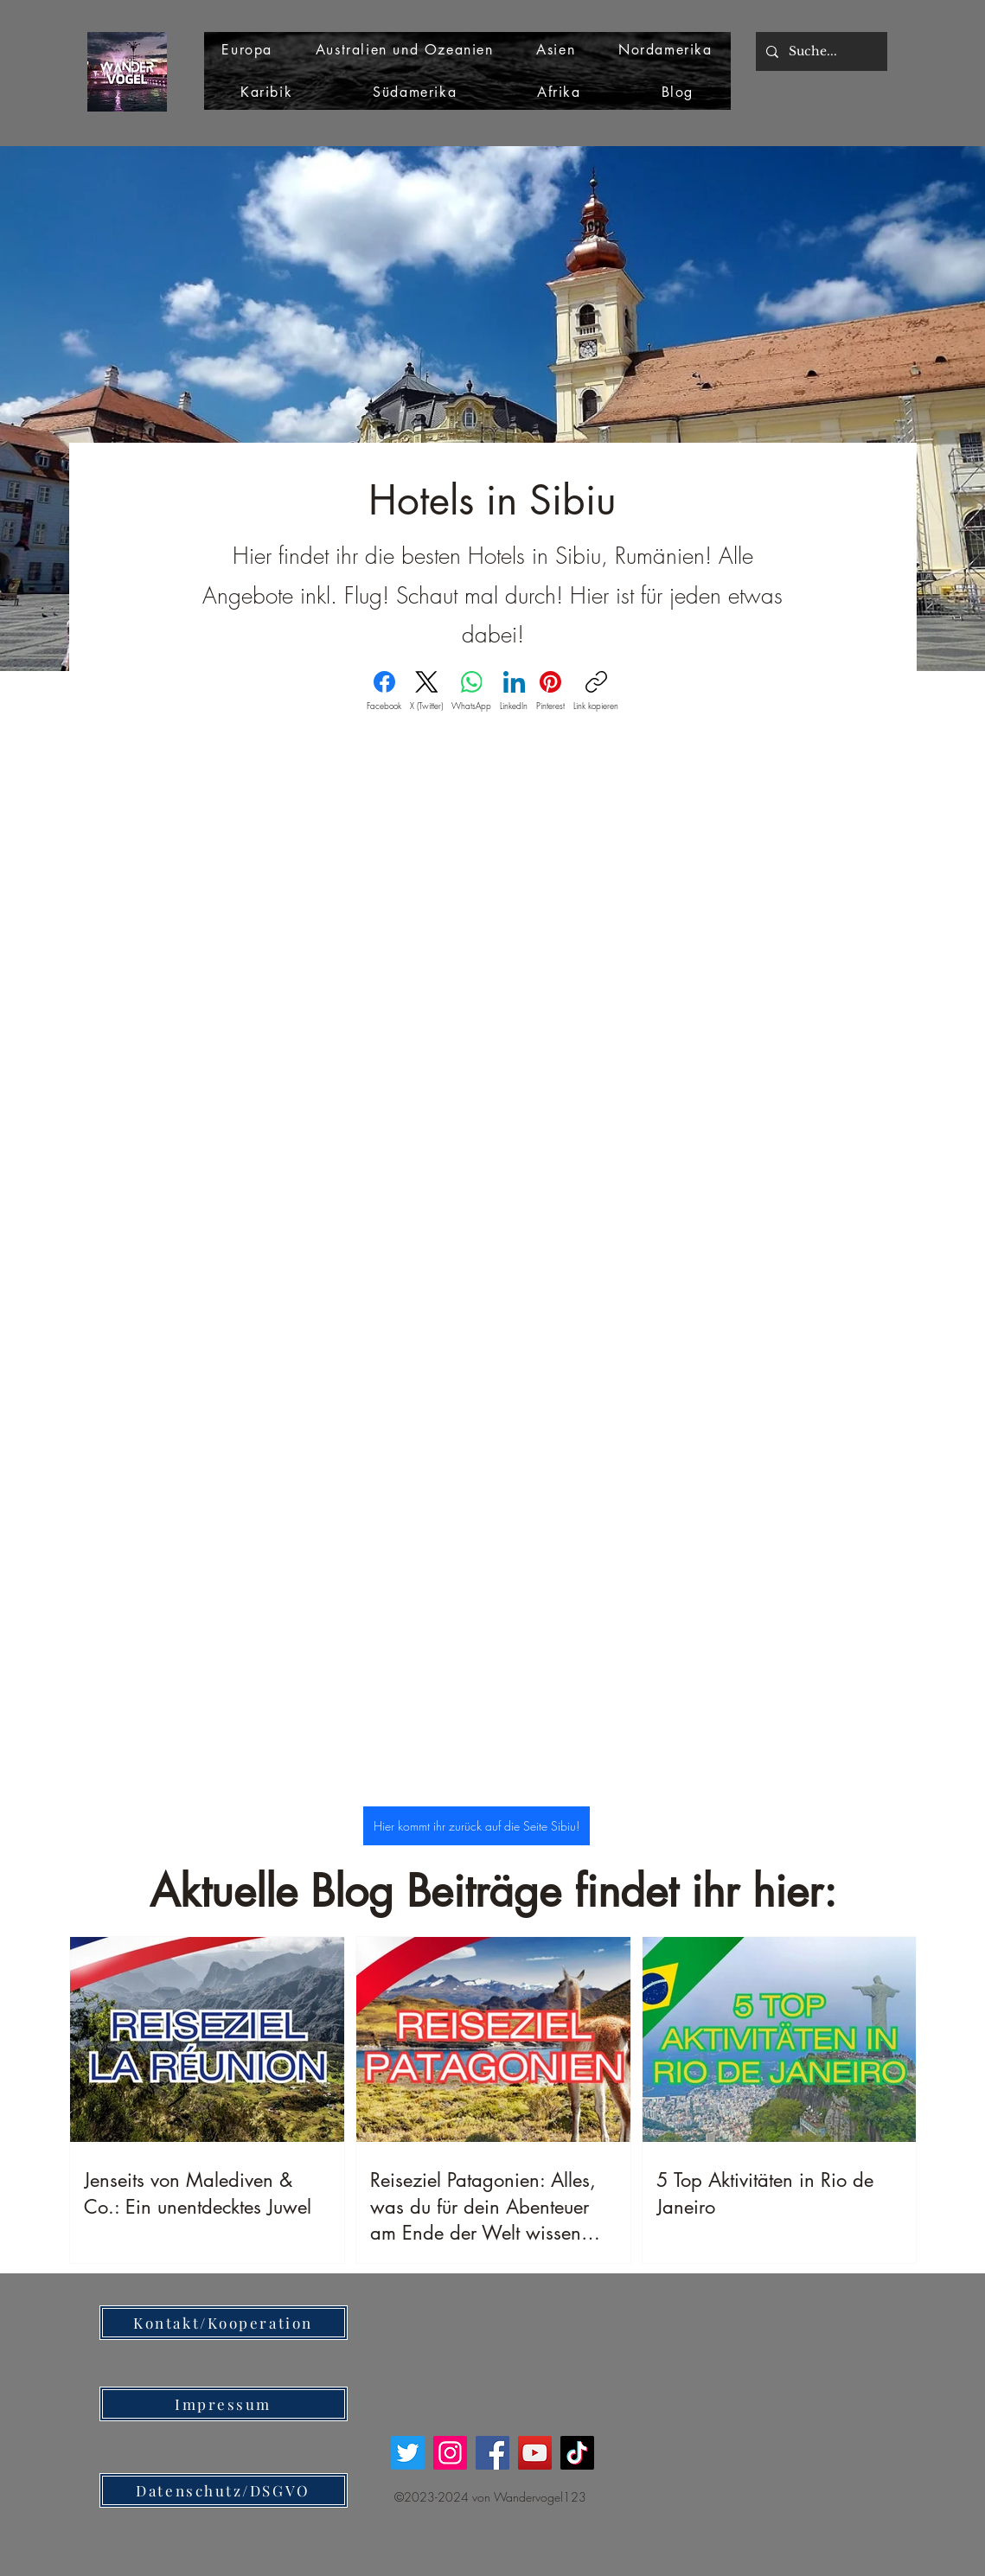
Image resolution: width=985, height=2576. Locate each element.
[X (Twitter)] (426, 691)
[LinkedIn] (514, 691)
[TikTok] (577, 2453)
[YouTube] (535, 2453)
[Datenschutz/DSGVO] (223, 2490)
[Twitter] (408, 2453)
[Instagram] (450, 2453)
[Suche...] (820, 51)
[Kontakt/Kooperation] (223, 2322)
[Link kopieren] (595, 691)
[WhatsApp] (471, 691)
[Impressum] (223, 2404)
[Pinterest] (550, 691)
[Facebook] (384, 691)
